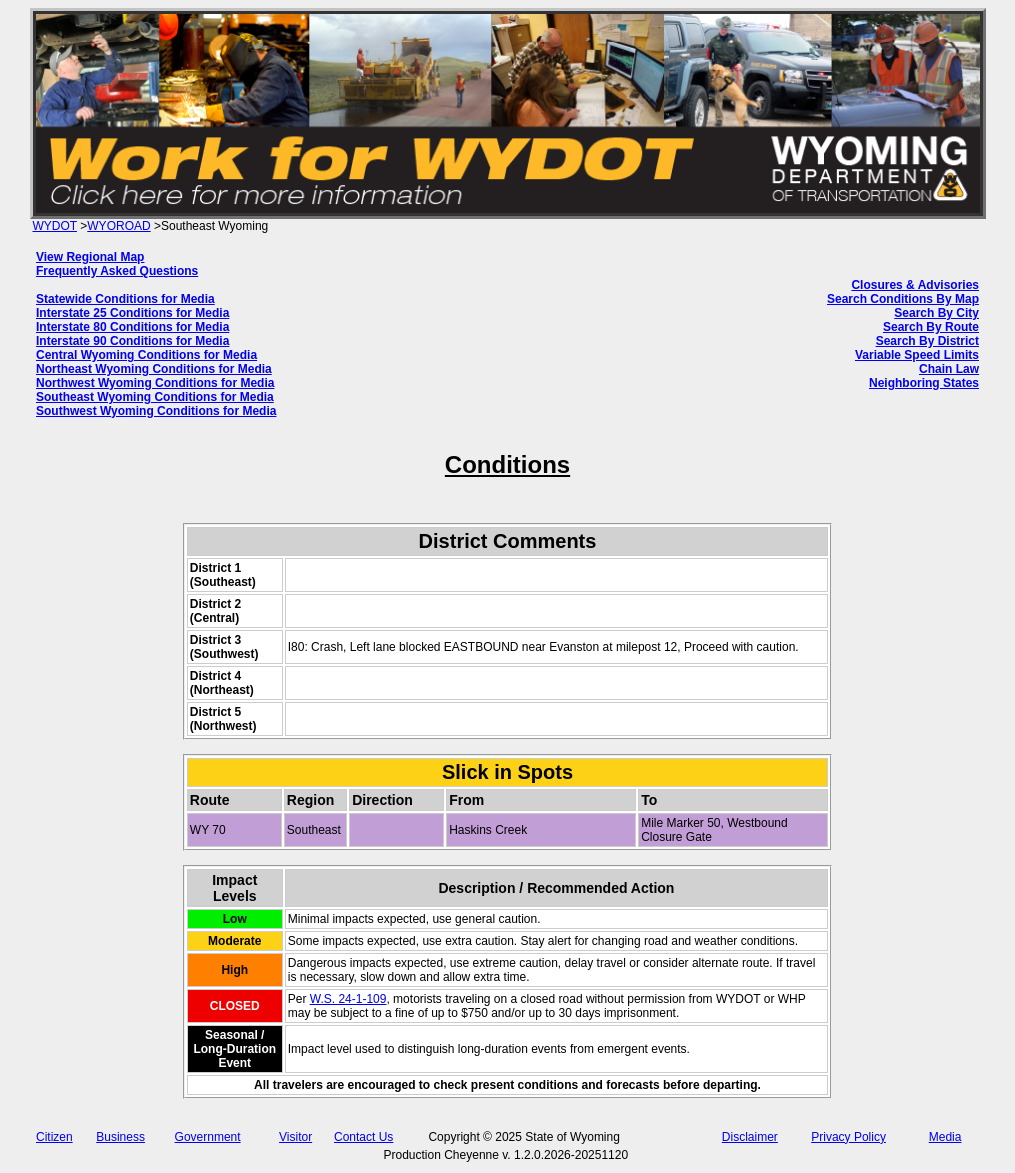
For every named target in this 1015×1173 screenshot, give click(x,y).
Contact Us (363, 1137)
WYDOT (55, 226)
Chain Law (949, 369)
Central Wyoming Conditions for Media (146, 355)
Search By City (936, 313)
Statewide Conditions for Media (125, 299)
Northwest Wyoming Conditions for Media (155, 383)
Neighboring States (924, 383)
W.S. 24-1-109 (348, 999)
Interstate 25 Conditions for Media (132, 313)
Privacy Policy (848, 1137)
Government (208, 1137)
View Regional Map (90, 257)
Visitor (295, 1137)
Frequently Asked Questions (117, 271)
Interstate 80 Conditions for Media (132, 327)
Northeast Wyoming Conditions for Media (154, 369)
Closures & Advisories (915, 285)
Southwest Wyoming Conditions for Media (156, 411)
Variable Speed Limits (917, 355)
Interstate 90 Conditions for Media (132, 341)
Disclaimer (750, 1137)
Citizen (54, 1137)
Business (120, 1137)
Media (945, 1137)
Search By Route (931, 327)
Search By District (927, 341)
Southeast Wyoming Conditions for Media (155, 397)
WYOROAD (118, 226)
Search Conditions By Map (903, 299)
